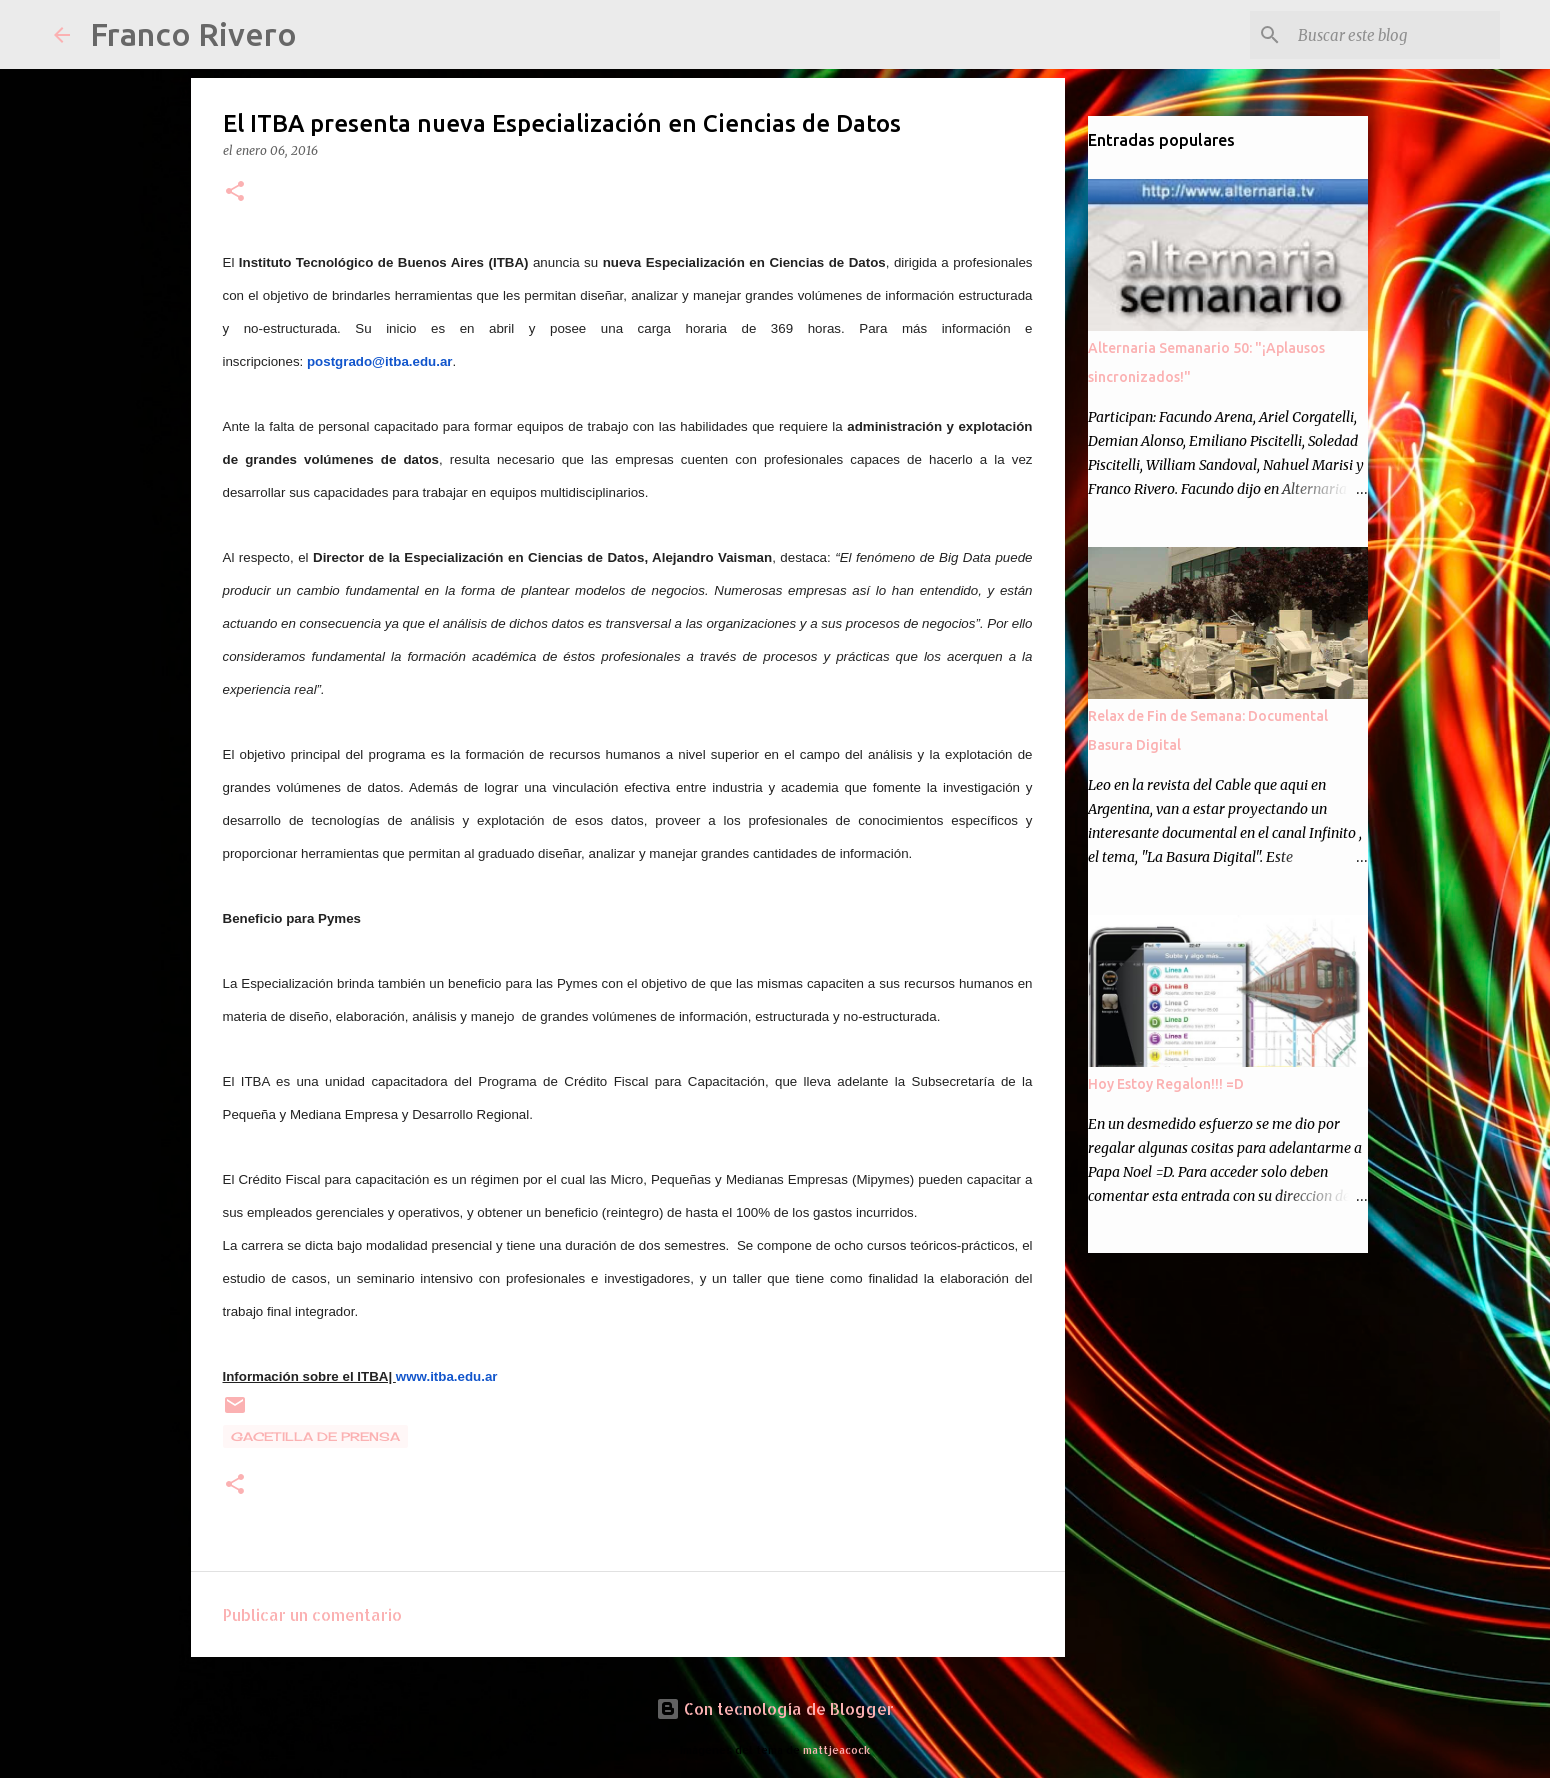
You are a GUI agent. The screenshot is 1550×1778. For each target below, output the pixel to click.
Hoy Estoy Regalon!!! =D (1166, 1084)
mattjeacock (836, 1749)
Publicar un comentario (312, 1614)
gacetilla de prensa (315, 1436)
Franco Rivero (193, 34)
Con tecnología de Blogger (775, 1708)
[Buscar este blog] (1395, 35)
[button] (235, 192)
